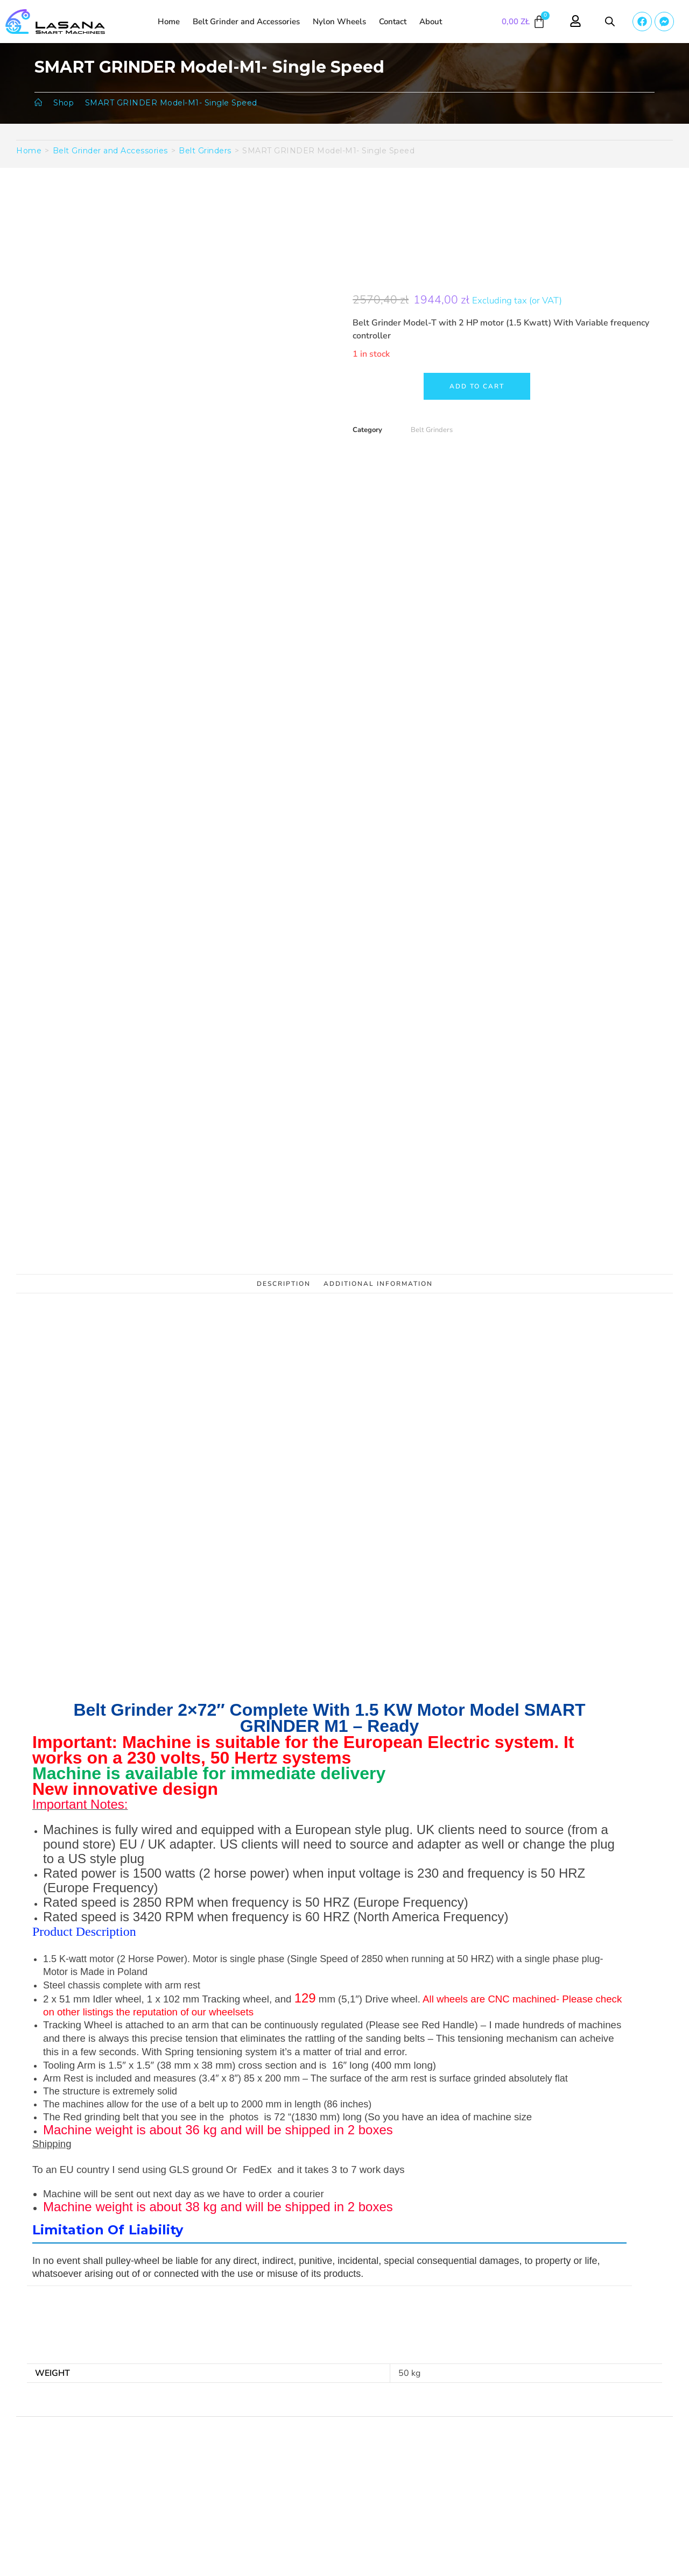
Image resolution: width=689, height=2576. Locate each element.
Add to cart (476, 386)
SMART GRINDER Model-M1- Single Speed (171, 103)
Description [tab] (284, 1283)
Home (169, 21)
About (430, 21)
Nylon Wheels (339, 21)
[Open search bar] (609, 21)
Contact (392, 21)
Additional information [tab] (378, 1283)
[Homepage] (38, 103)
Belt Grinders (205, 150)
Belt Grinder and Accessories (246, 21)
